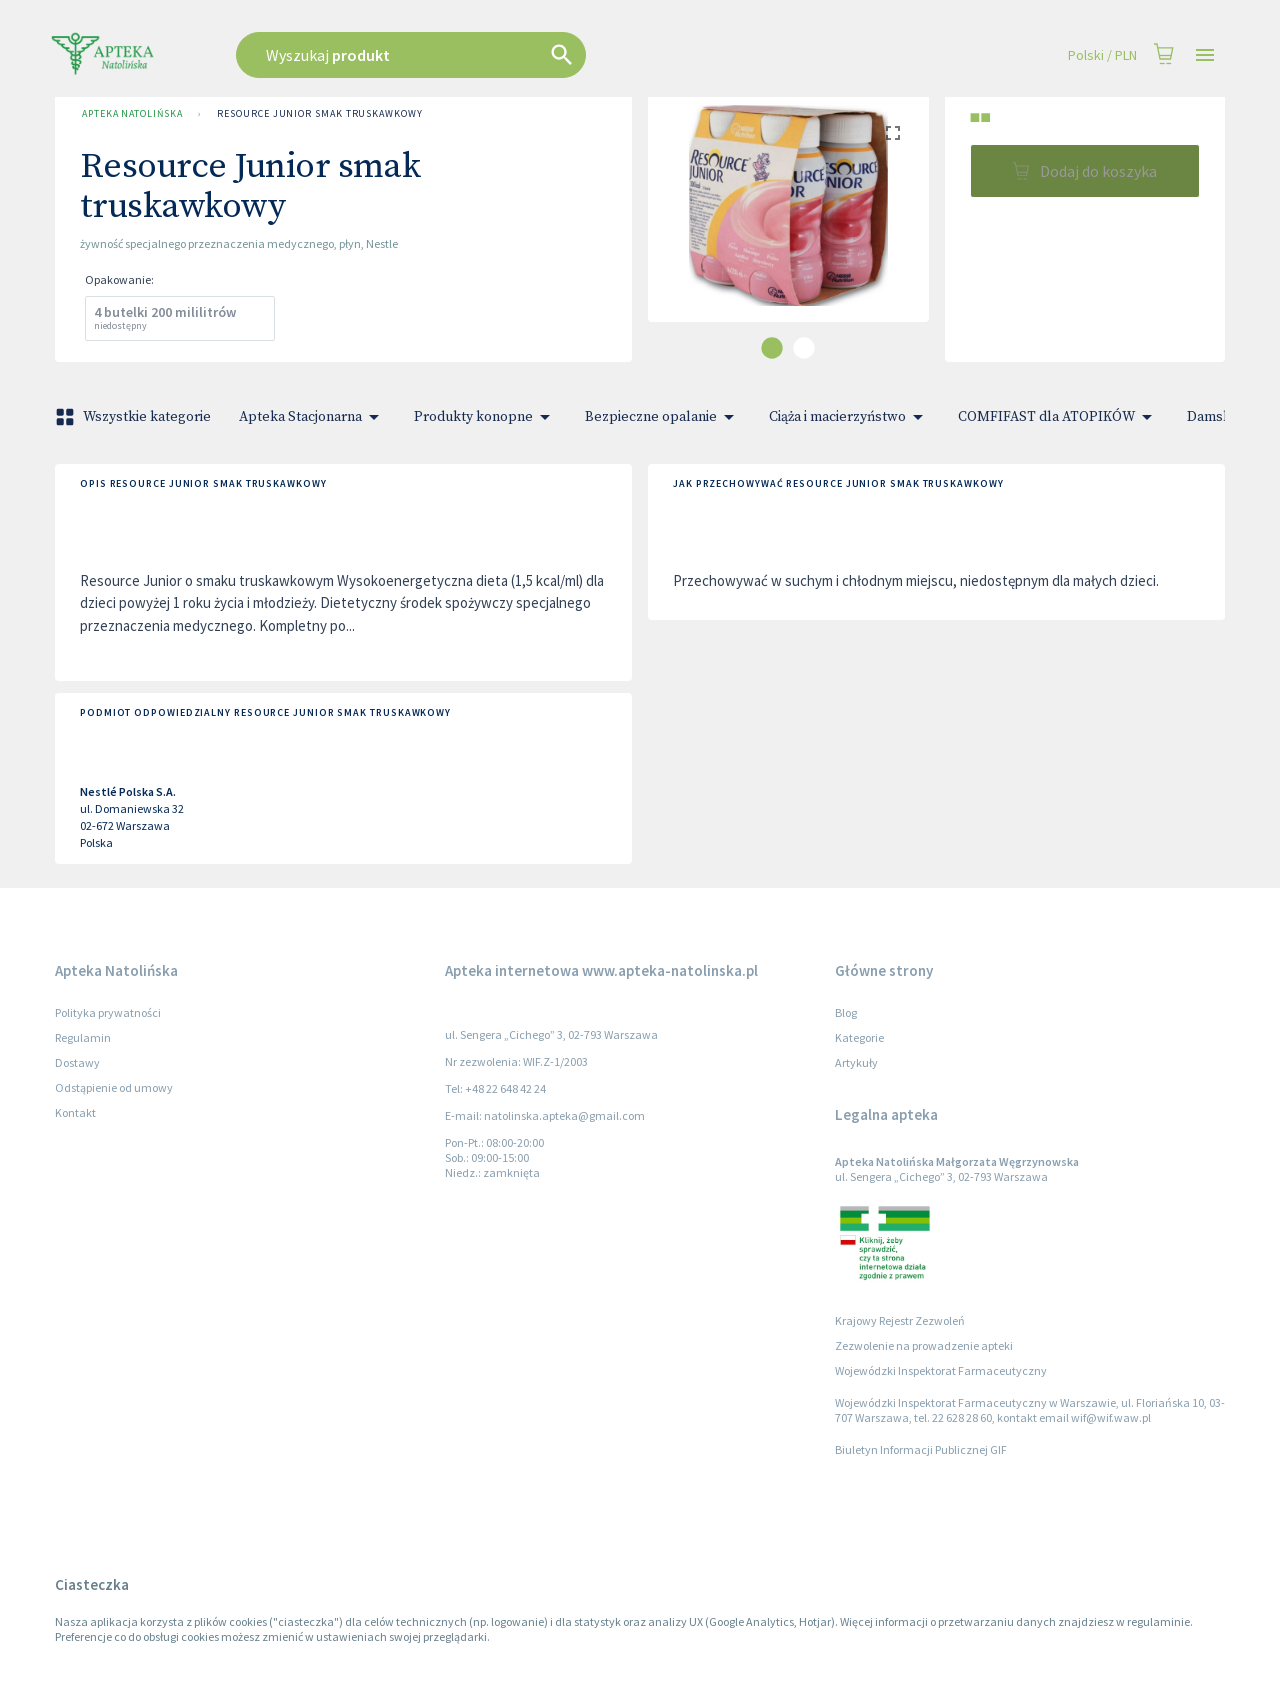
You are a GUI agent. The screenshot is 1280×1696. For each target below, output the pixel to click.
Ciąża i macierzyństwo (849, 417)
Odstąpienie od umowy (114, 1087)
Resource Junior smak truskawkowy (319, 114)
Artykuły (856, 1062)
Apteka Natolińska (132, 114)
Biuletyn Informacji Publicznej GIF (921, 1449)
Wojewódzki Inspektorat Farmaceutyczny (941, 1370)
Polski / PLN (1102, 55)
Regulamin (83, 1037)
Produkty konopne (485, 417)
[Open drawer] (1205, 55)
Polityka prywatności (108, 1012)
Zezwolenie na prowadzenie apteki (924, 1345)
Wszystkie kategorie (135, 417)
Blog (846, 1012)
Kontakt (75, 1112)
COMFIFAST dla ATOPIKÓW (1058, 417)
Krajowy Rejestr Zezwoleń (900, 1320)
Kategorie (859, 1037)
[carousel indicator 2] (804, 348)
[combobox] (512, 55)
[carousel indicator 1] (772, 348)
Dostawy (77, 1062)
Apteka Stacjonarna (312, 417)
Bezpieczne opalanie (663, 417)
